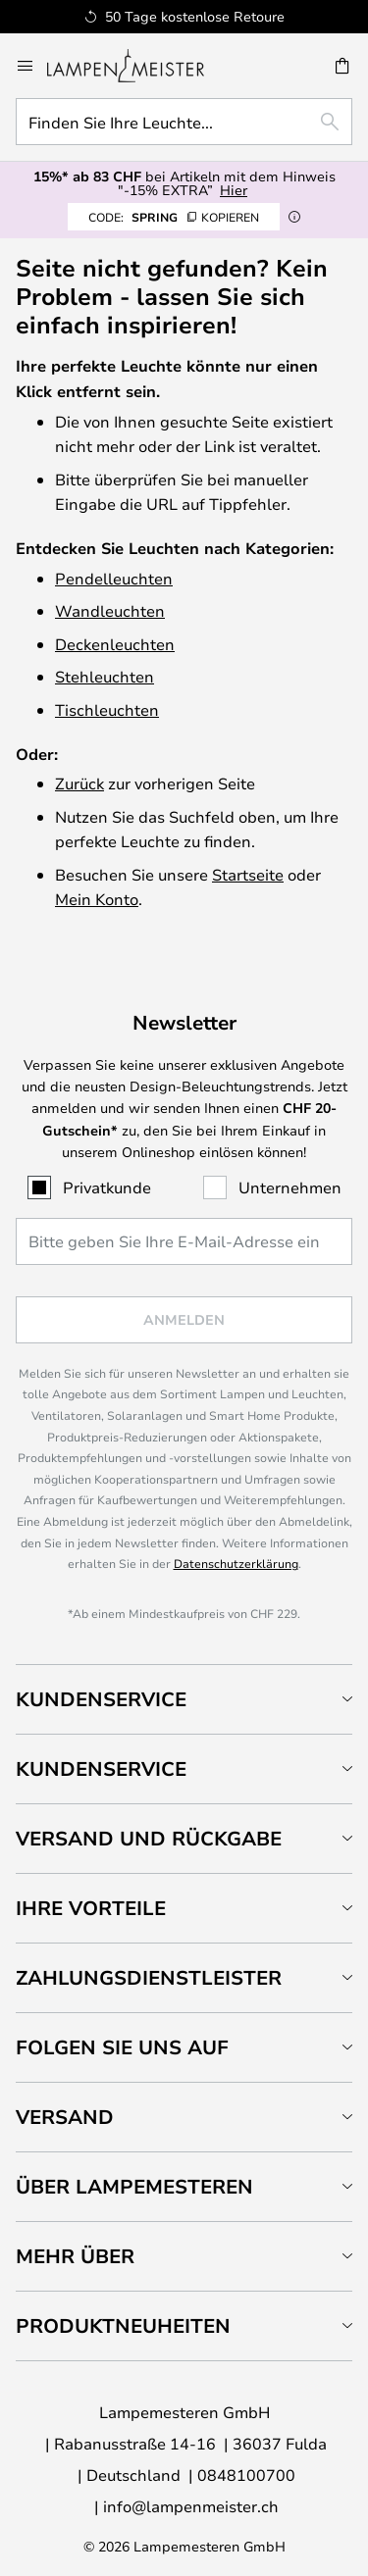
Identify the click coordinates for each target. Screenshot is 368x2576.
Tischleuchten (107, 709)
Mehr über (75, 2256)
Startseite (248, 874)
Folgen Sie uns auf (122, 2047)
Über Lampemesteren (134, 2186)
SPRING (173, 217)
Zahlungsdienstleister (149, 1977)
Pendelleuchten (114, 578)
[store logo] (137, 65)
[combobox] (184, 121)
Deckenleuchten (115, 643)
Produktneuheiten (123, 2325)
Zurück (79, 783)
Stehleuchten (104, 676)
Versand (65, 2116)
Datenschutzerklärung (236, 1563)
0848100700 (246, 2474)
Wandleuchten (110, 610)
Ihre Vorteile (91, 1907)
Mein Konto (96, 898)
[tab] (184, 1699)
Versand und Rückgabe (149, 1838)
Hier (233, 189)
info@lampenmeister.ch (191, 2506)
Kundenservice (101, 1699)
